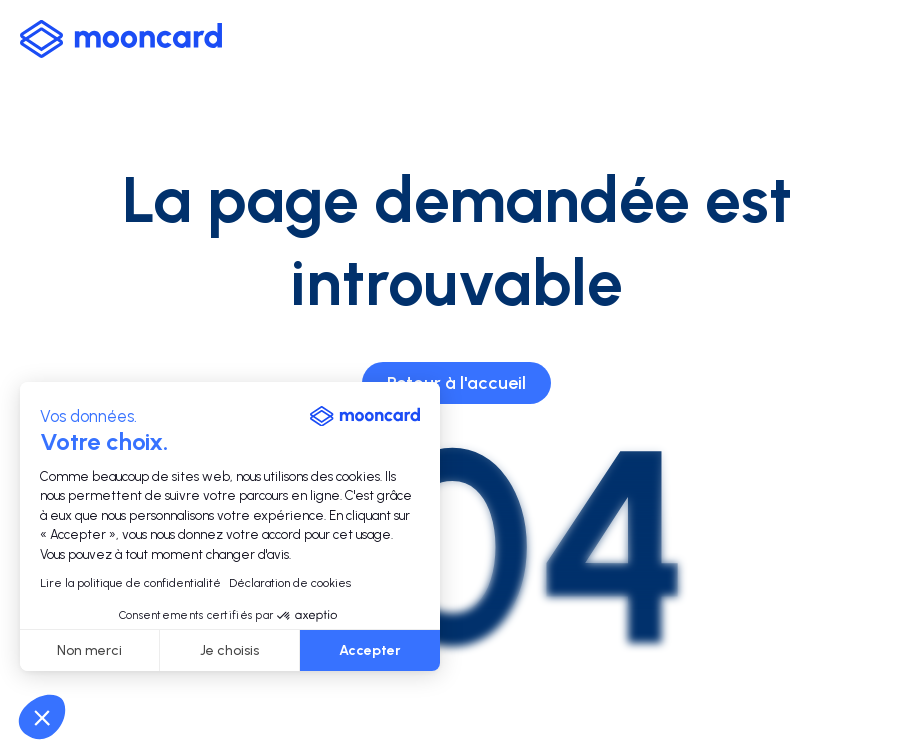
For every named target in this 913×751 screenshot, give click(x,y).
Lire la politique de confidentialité (130, 583)
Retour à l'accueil (456, 383)
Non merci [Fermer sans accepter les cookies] (89, 650)
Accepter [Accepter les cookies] (370, 650)
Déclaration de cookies (290, 583)
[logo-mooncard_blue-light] (121, 39)
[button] (42, 717)
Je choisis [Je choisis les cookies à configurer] (229, 650)
